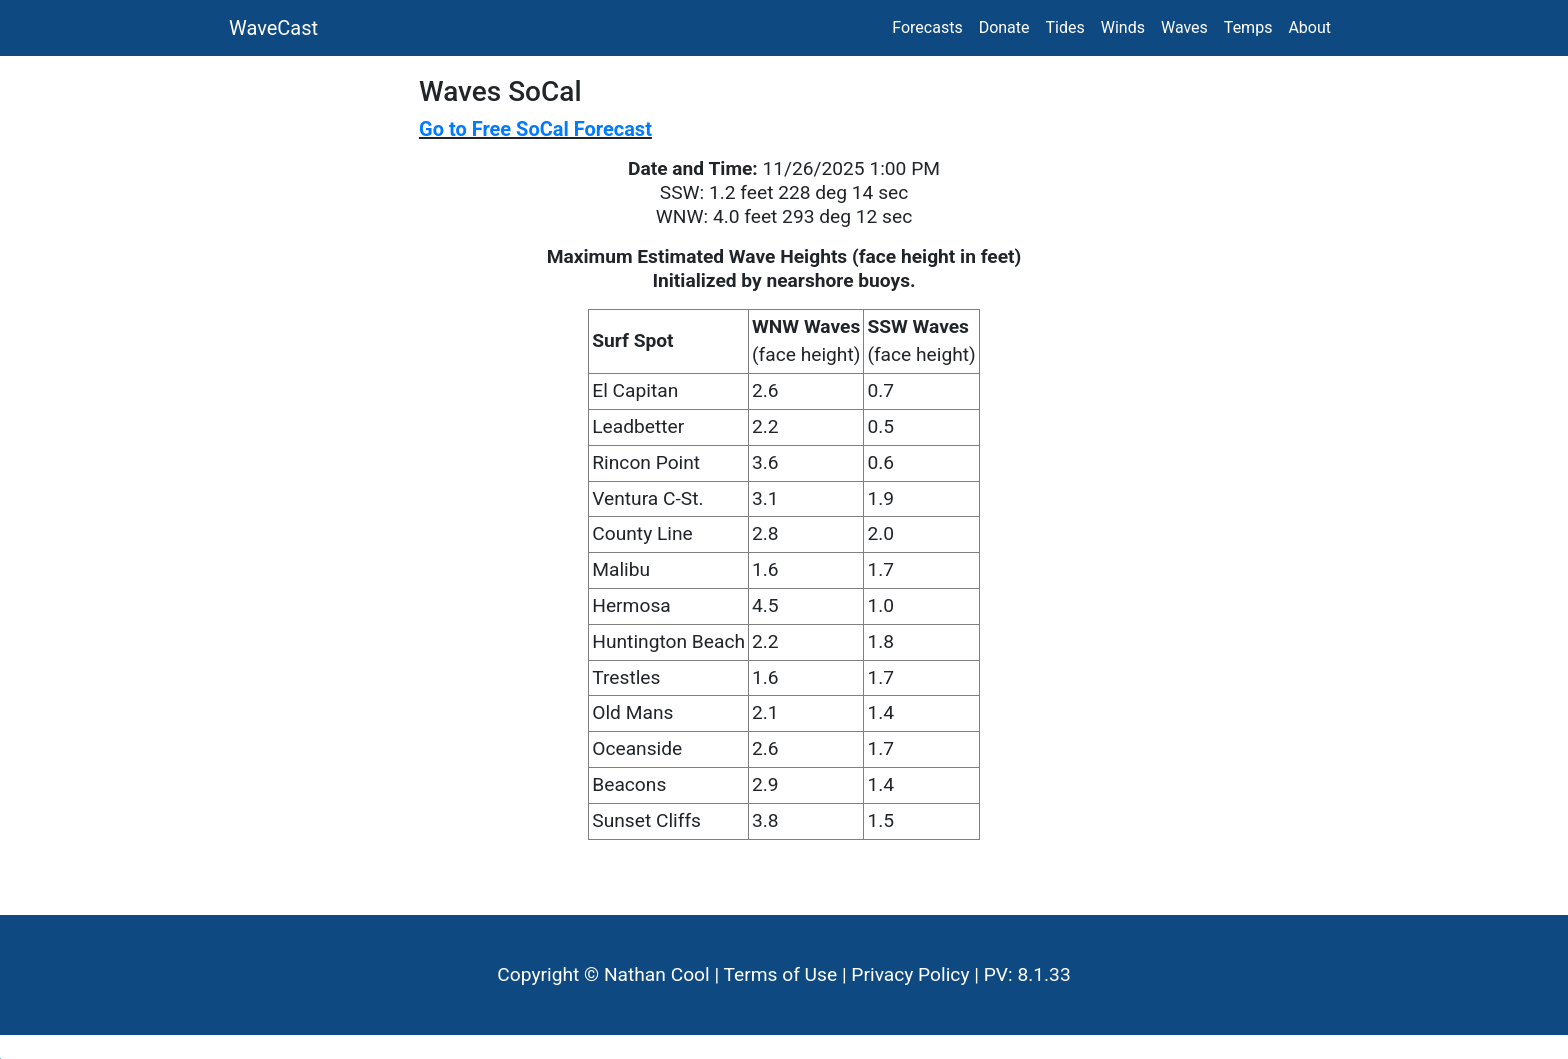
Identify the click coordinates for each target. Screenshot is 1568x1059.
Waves (1184, 27)
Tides (1065, 27)
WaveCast (273, 28)
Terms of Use (781, 974)
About (1309, 27)
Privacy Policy (910, 974)
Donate (1004, 27)
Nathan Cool (657, 974)
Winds (1123, 27)
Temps (1248, 27)
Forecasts (927, 27)
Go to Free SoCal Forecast (535, 129)
